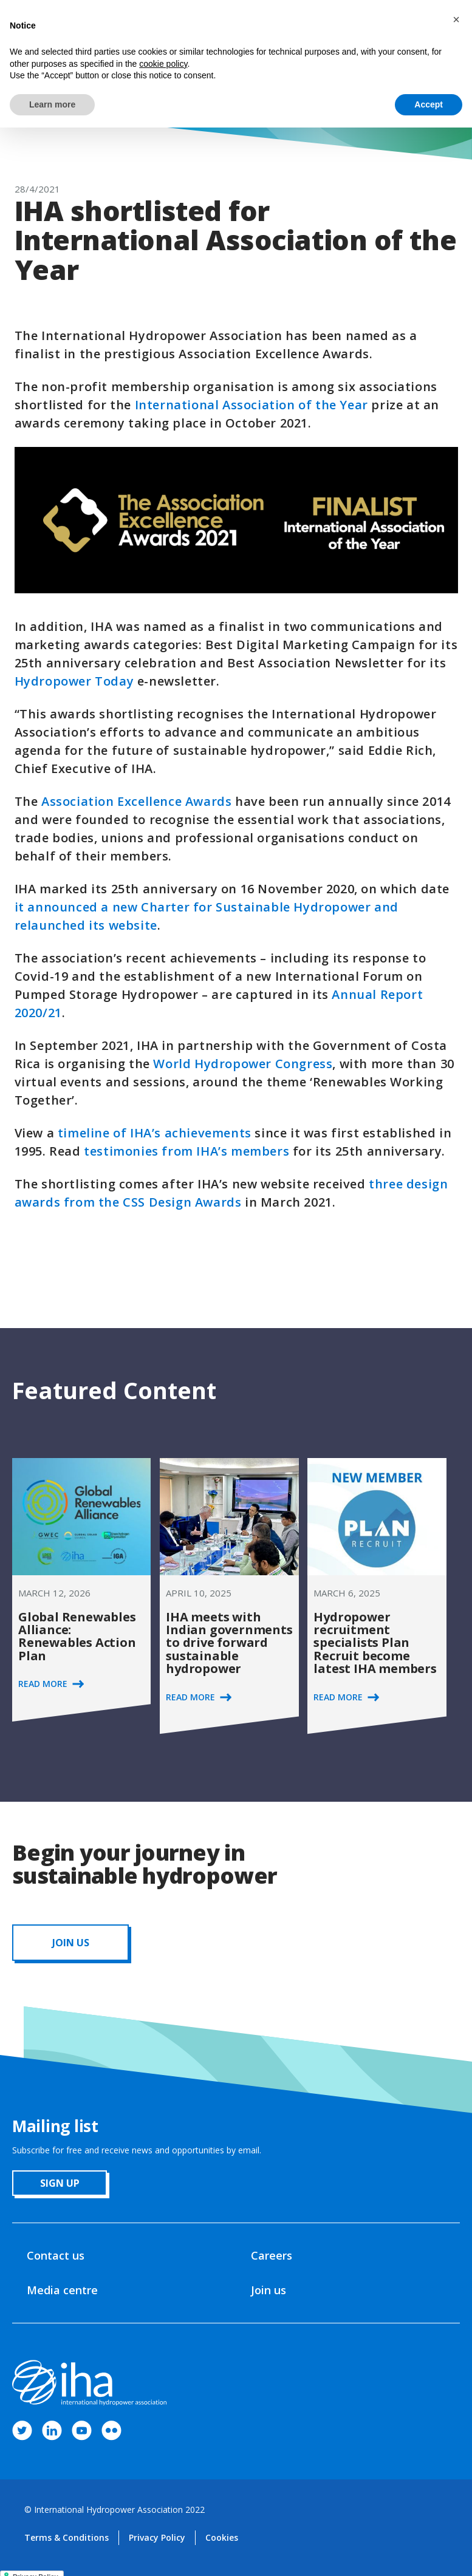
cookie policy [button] (163, 64)
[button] (456, 19)
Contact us (55, 2255)
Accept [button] (428, 104)
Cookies (221, 2537)
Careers (271, 2255)
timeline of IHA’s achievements (154, 1133)
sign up (60, 2183)
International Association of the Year (251, 405)
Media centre (62, 2290)
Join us (268, 2290)
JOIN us (70, 1942)
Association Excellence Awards (136, 801)
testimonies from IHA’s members (186, 1151)
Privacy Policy (157, 2537)
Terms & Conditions (66, 2537)
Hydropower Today (74, 681)
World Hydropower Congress (242, 1063)
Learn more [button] (52, 104)
